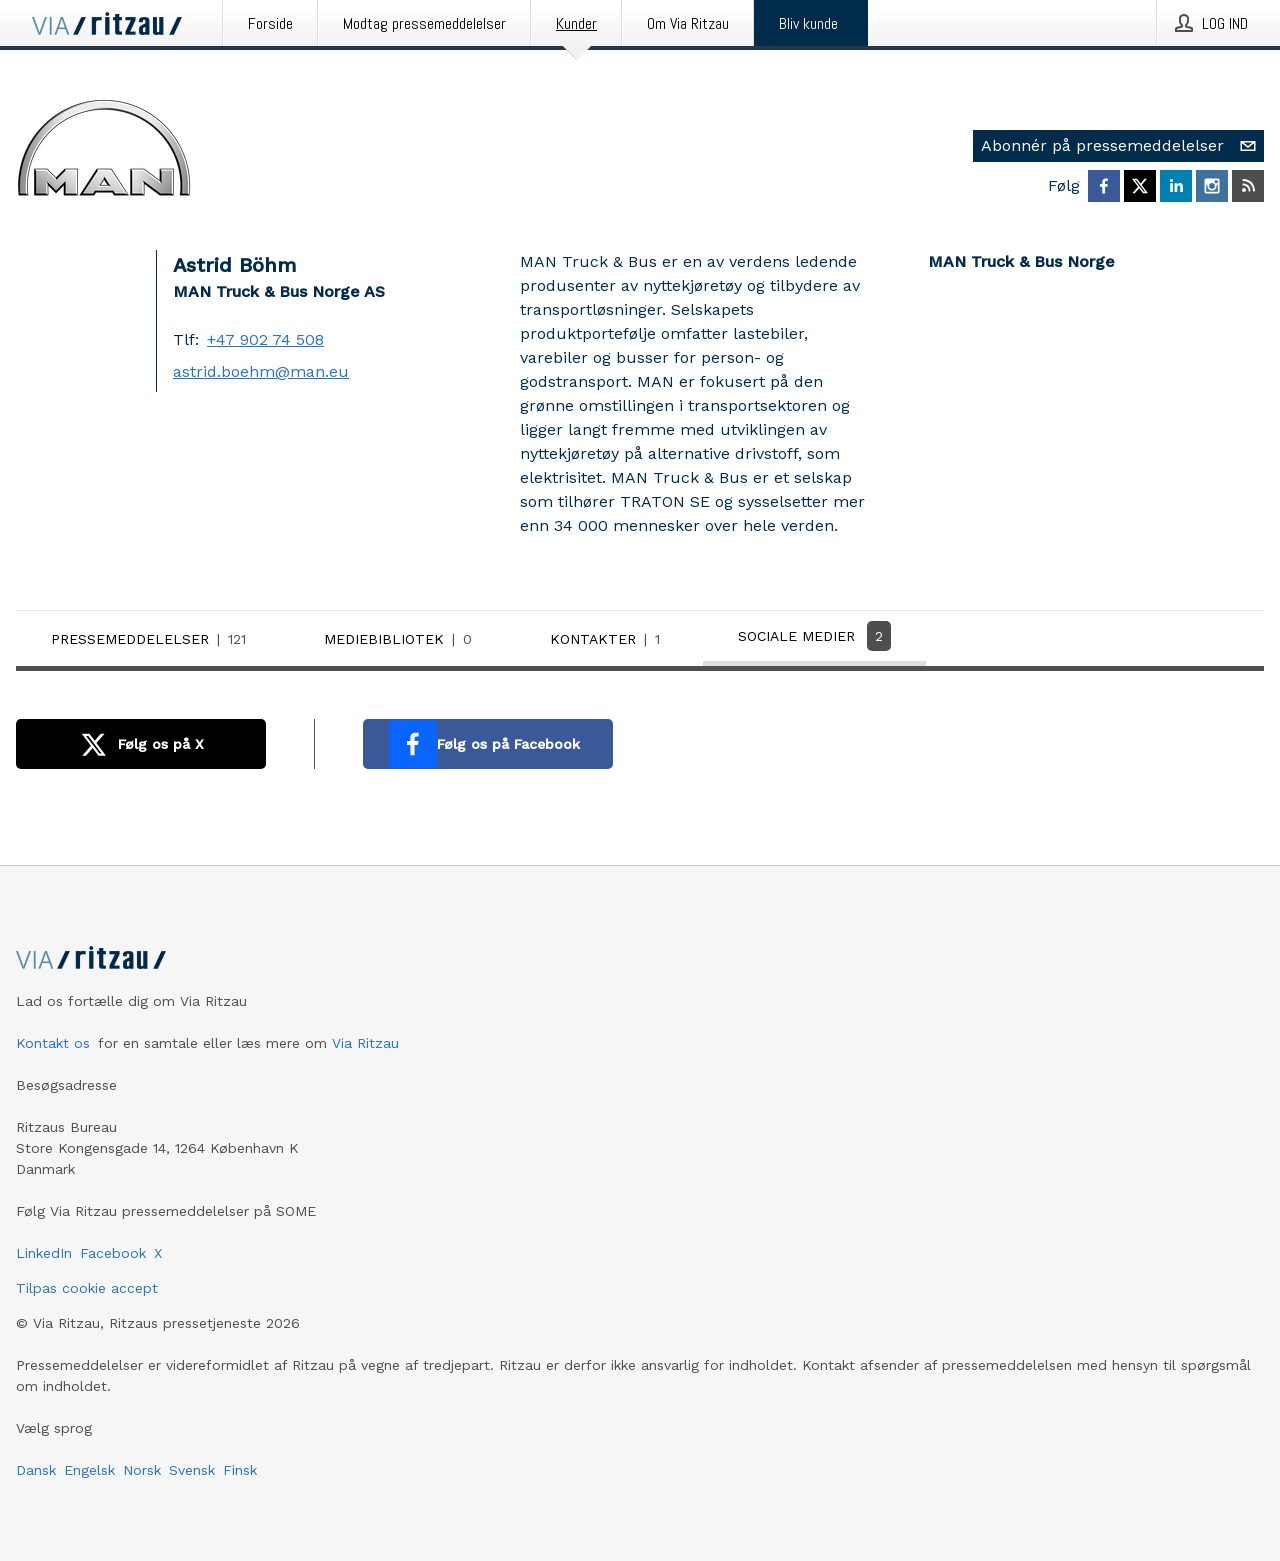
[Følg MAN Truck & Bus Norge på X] (1140, 186)
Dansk (36, 1470)
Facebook (113, 1253)
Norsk (142, 1470)
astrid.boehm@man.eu (261, 371)
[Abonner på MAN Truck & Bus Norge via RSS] (1248, 186)
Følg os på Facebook (484, 744)
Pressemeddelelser (152, 639)
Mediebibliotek (402, 639)
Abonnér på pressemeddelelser (1122, 146)
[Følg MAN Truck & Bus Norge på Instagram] (1212, 186)
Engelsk (89, 1470)
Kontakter (609, 639)
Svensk (192, 1470)
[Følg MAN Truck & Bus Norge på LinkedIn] (1176, 186)
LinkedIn (44, 1253)
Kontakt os (53, 1043)
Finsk (240, 1470)
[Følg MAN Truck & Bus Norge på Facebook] (1104, 186)
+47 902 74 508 (265, 339)
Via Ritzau (365, 1043)
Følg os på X (137, 744)
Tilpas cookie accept (87, 1288)
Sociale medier (814, 636)
